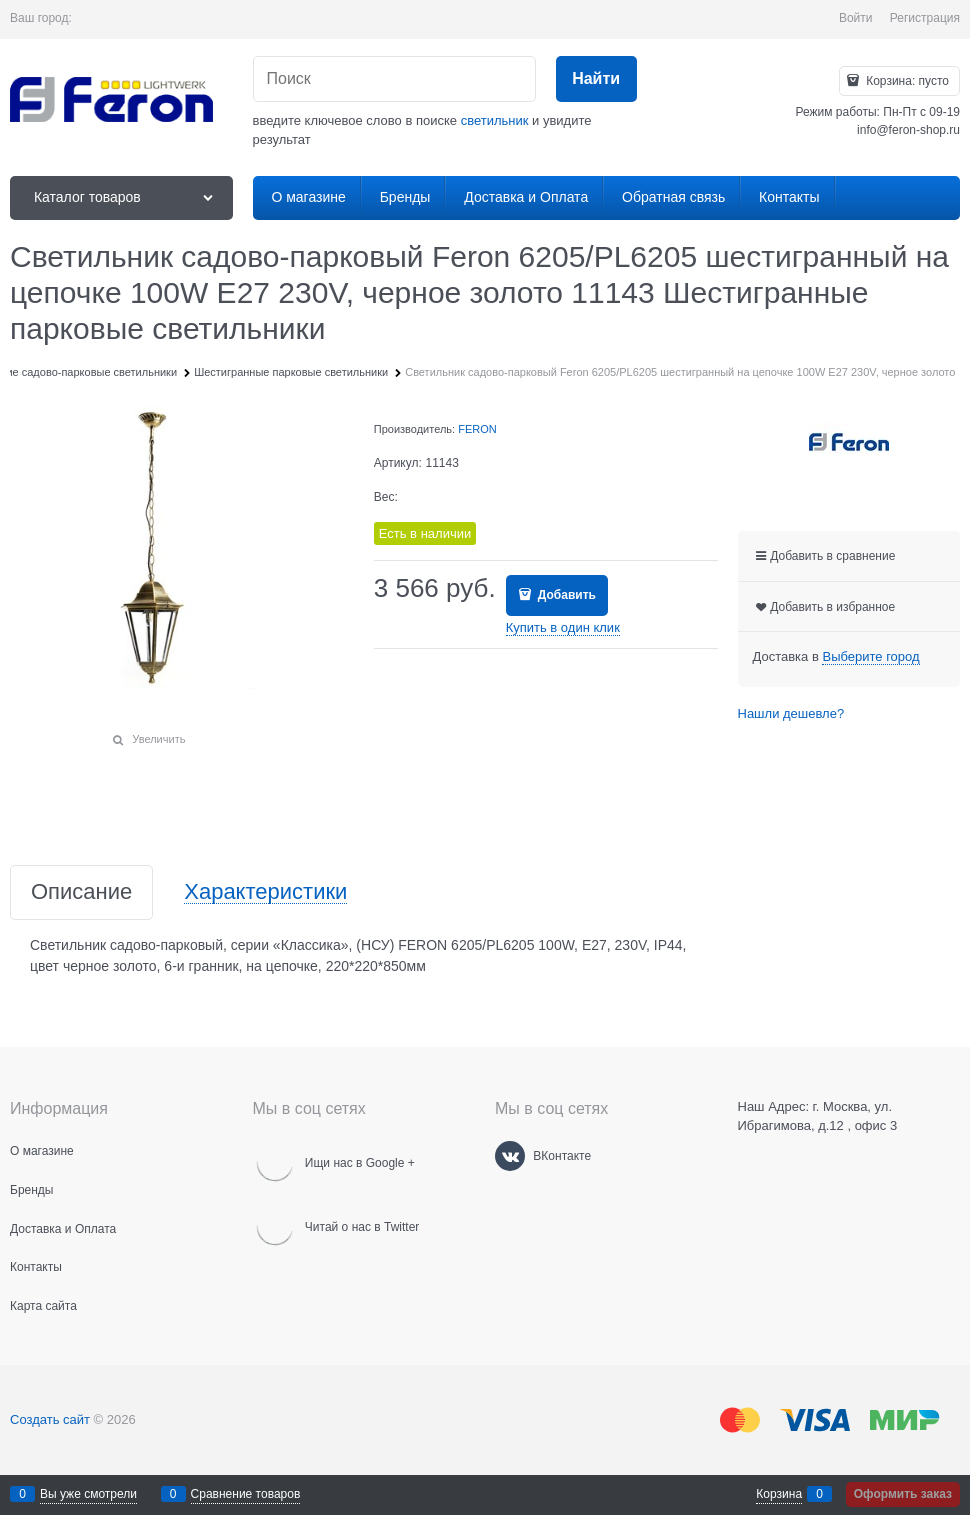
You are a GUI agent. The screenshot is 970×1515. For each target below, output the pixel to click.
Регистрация (925, 18)
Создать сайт (50, 1419)
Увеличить (158, 739)
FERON (477, 429)
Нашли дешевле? (791, 713)
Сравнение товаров (246, 1494)
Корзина (779, 1494)
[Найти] (596, 79)
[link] (870, 657)
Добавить (564, 595)
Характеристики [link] (265, 892)
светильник (495, 120)
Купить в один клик (563, 627)
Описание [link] (81, 892)
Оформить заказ (903, 1494)
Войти (856, 18)
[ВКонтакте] (510, 1156)
